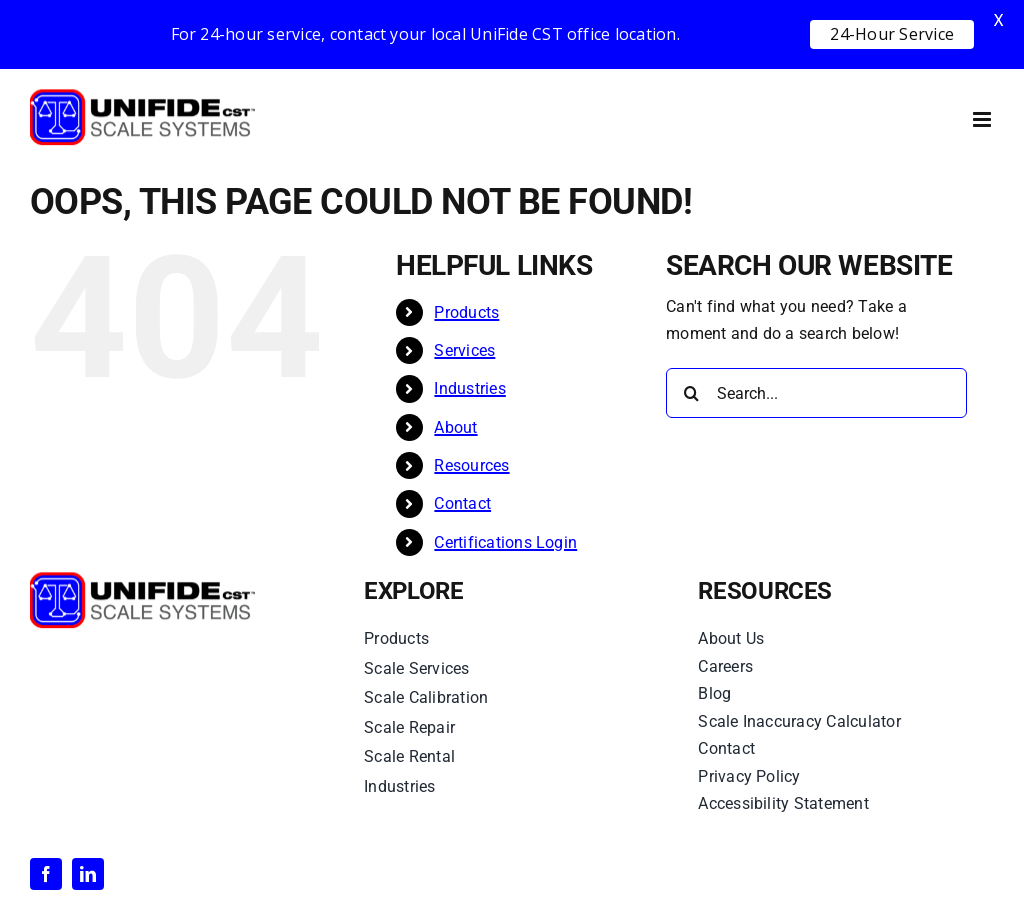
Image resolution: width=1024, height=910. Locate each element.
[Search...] (816, 393)
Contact (462, 503)
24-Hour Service (892, 34)
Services (464, 350)
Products (466, 312)
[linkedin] (88, 874)
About (455, 427)
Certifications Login (505, 542)
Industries (469, 388)
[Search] (691, 393)
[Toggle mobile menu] (983, 119)
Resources (471, 465)
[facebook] (46, 874)
